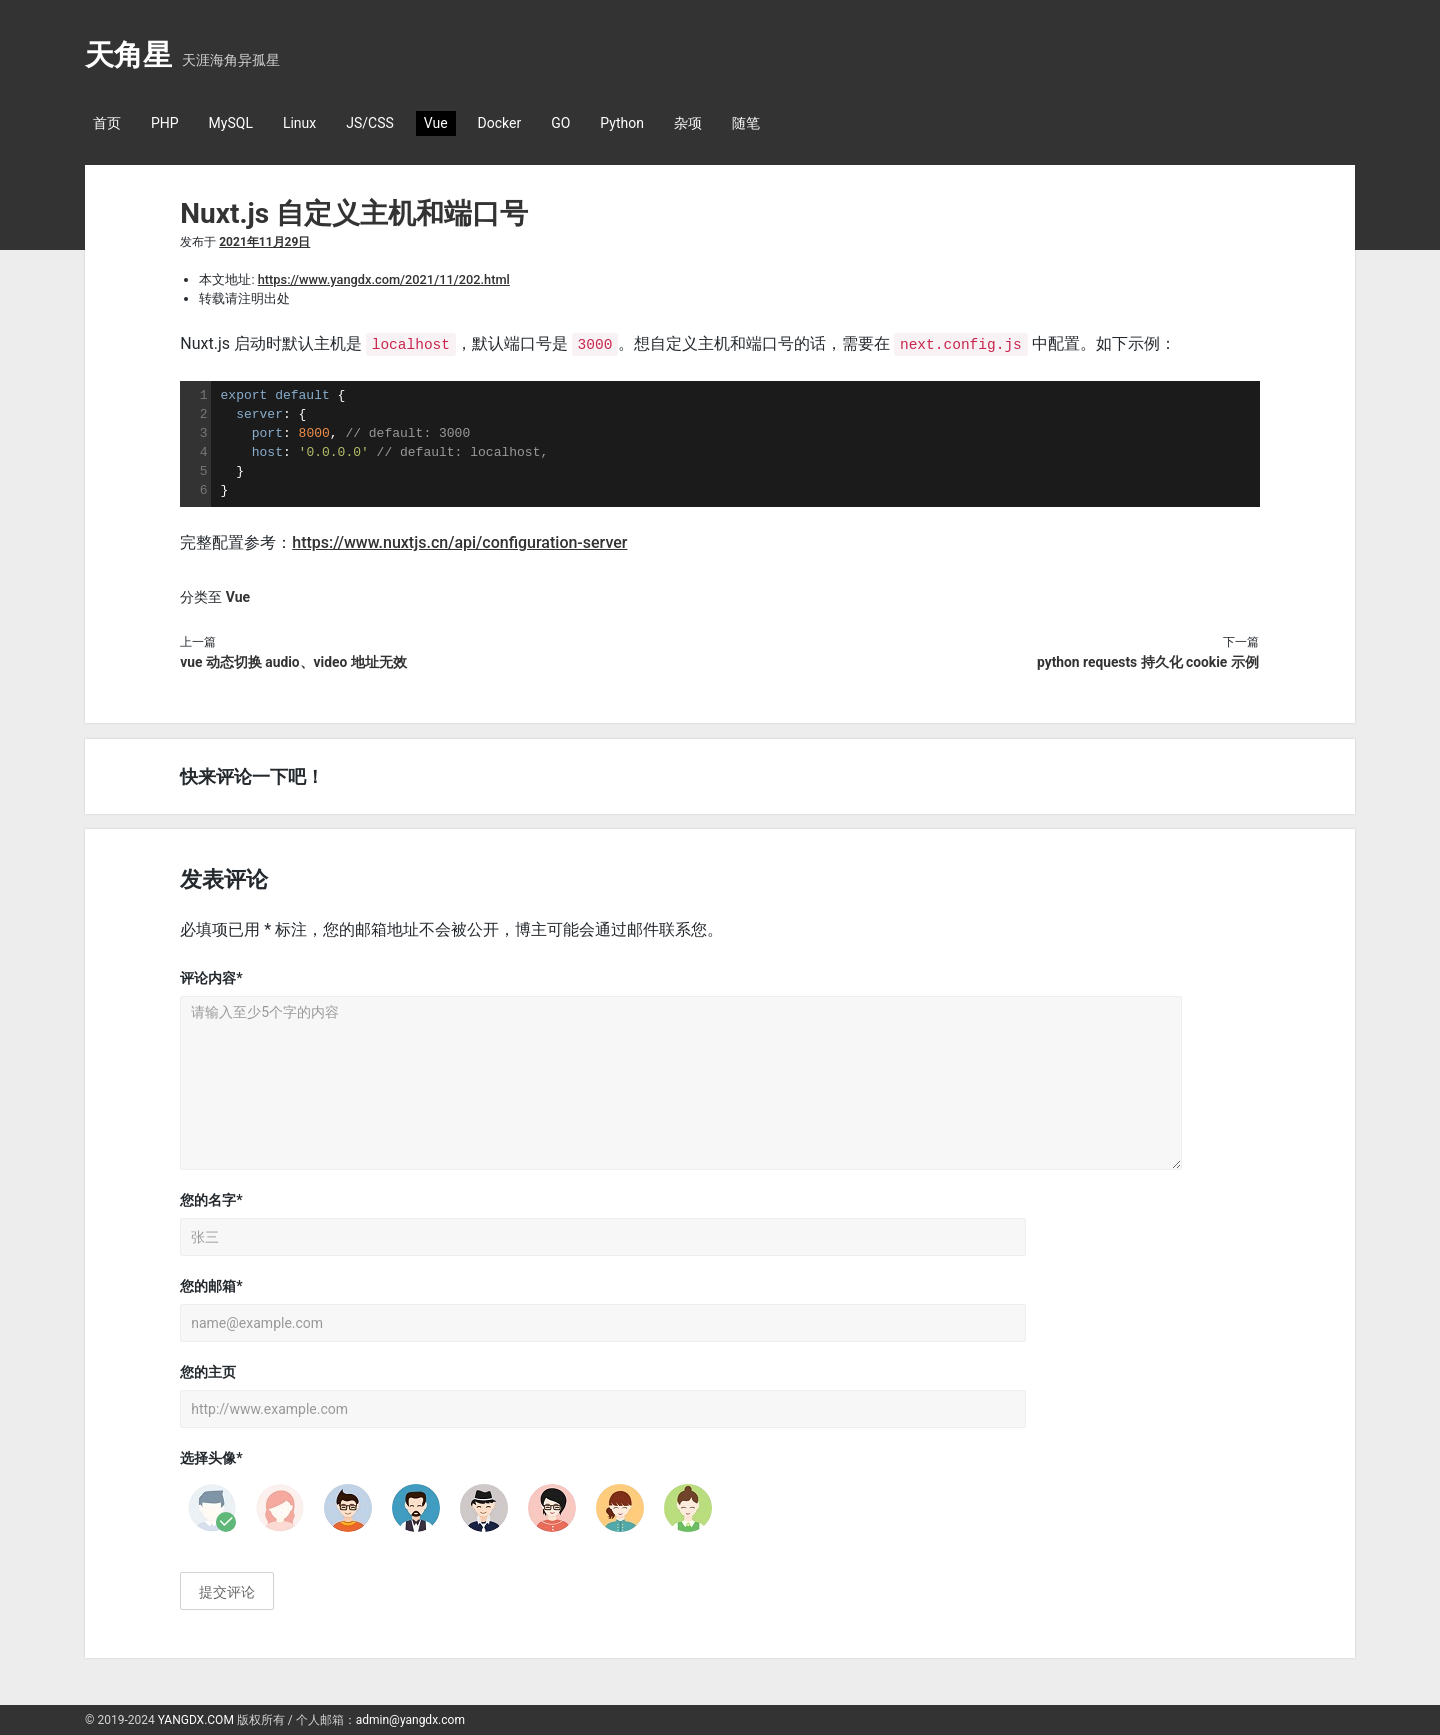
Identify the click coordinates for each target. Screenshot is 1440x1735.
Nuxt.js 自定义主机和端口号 (354, 213)
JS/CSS (370, 123)
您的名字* (211, 1200)
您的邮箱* (211, 1286)
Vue (436, 123)
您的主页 (208, 1372)
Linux (299, 123)
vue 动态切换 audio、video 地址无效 (293, 661)
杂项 (688, 123)
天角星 (128, 55)
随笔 (746, 123)
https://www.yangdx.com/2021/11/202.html (384, 279)
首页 (107, 123)
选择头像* (211, 1458)
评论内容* (211, 978)
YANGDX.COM (196, 1720)
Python (622, 123)
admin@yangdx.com (410, 1720)
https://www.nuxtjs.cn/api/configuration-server (459, 541)
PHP (165, 123)
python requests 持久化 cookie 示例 (1148, 661)
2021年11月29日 (264, 242)
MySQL (231, 123)
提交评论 (227, 1592)
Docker (500, 123)
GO (560, 123)
